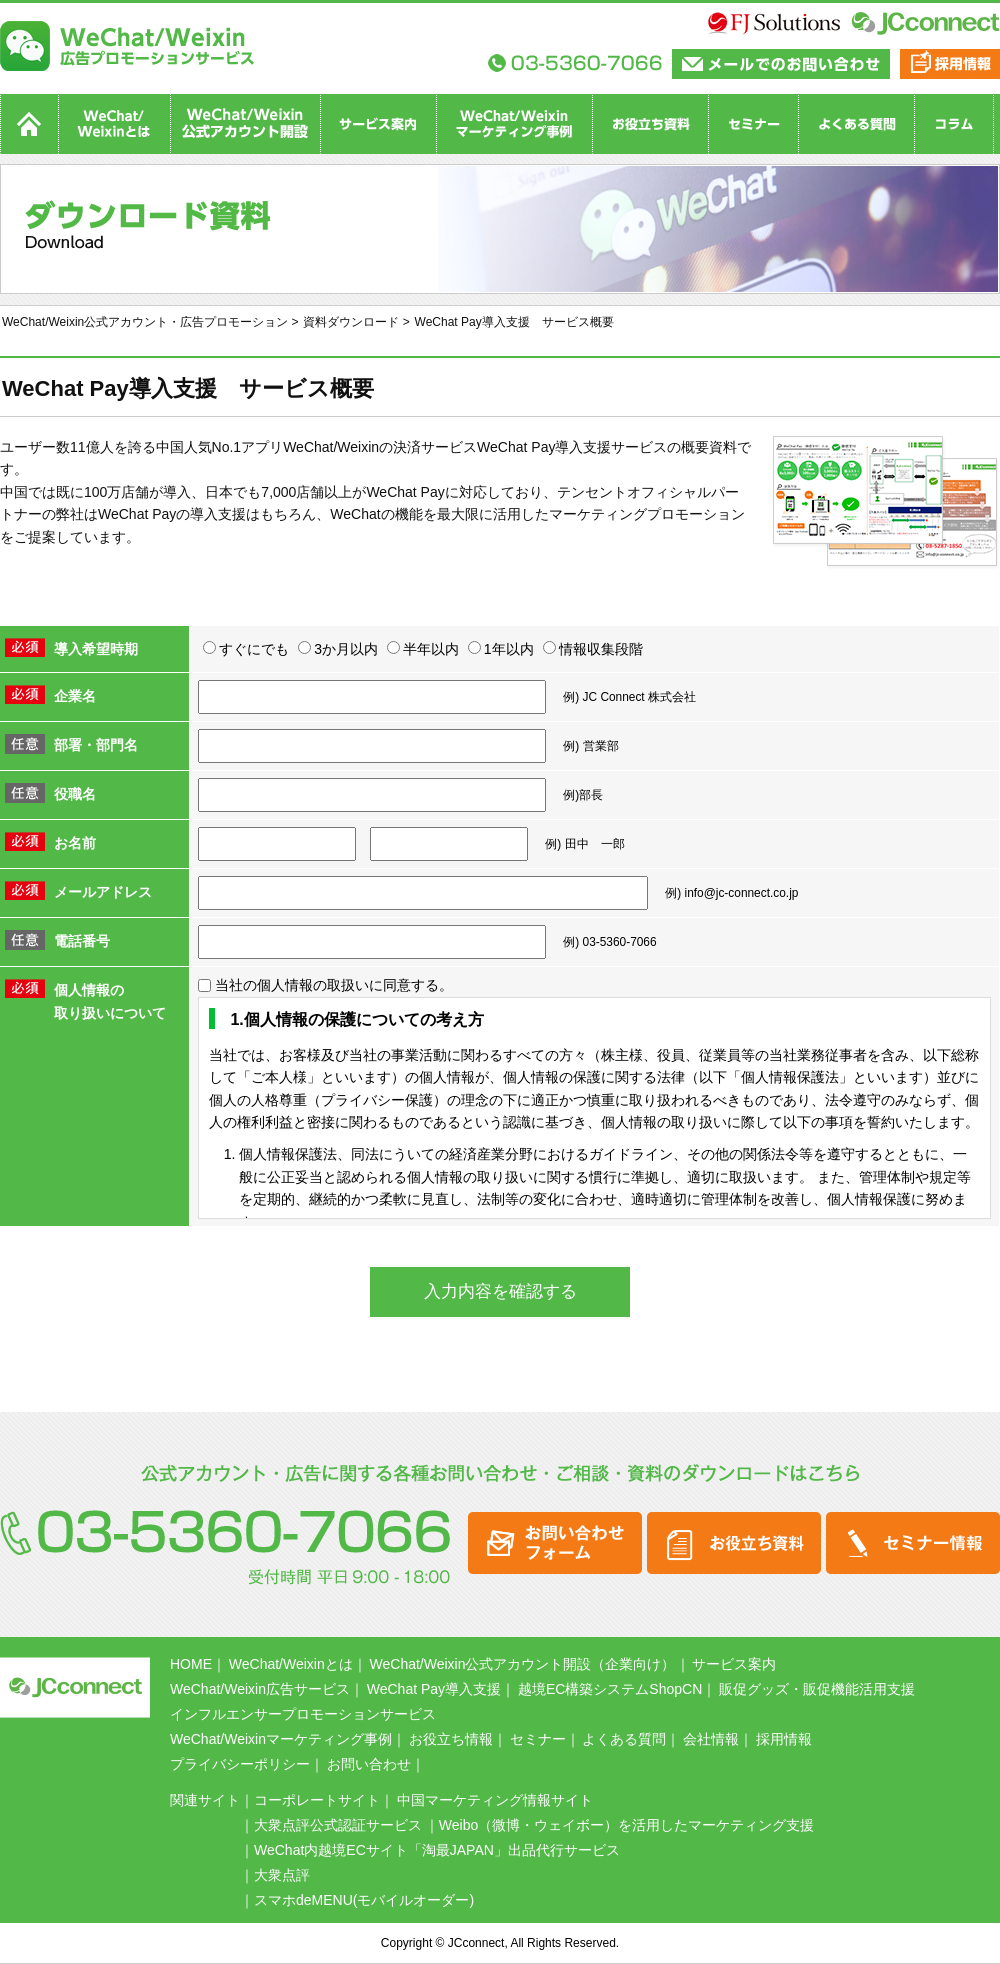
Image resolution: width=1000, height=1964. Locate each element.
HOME (191, 1664)
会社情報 (711, 1739)
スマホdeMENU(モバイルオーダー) (364, 1900)
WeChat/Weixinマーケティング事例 (281, 1739)
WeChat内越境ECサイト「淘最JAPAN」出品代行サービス (444, 1850)
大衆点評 (282, 1875)
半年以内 (423, 649)
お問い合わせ (369, 1764)
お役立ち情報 (451, 1739)
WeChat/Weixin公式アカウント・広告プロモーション (145, 322)
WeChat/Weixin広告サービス (260, 1689)
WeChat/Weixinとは (291, 1664)
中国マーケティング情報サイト (495, 1800)
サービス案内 (734, 1664)
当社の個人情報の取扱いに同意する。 (325, 985)
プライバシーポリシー (240, 1764)
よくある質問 (624, 1739)
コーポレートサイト (317, 1800)
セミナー (538, 1739)
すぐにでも (246, 649)
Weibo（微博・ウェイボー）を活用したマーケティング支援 (626, 1825)
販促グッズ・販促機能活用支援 (817, 1689)
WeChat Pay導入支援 (434, 1689)
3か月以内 (338, 649)
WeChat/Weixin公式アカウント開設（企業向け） (523, 1664)
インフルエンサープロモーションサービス (303, 1714)
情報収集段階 (593, 649)
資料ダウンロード (351, 322)
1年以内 (501, 649)
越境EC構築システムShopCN (610, 1689)
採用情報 (784, 1739)
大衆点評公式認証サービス (338, 1825)
